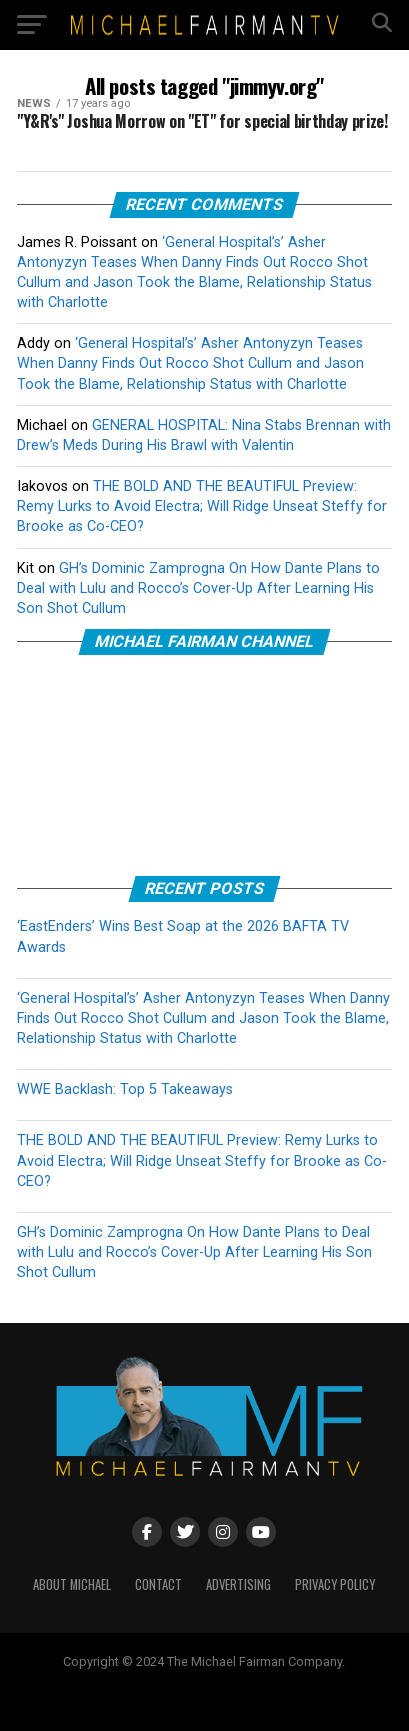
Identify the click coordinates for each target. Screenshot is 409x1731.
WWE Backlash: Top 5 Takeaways (125, 1089)
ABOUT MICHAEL (72, 1584)
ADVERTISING (238, 1584)
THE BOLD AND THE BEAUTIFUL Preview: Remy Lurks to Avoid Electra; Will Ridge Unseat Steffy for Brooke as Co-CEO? (202, 506)
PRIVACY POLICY (335, 1584)
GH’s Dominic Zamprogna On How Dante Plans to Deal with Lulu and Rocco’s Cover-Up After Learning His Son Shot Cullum (198, 588)
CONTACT (158, 1584)
